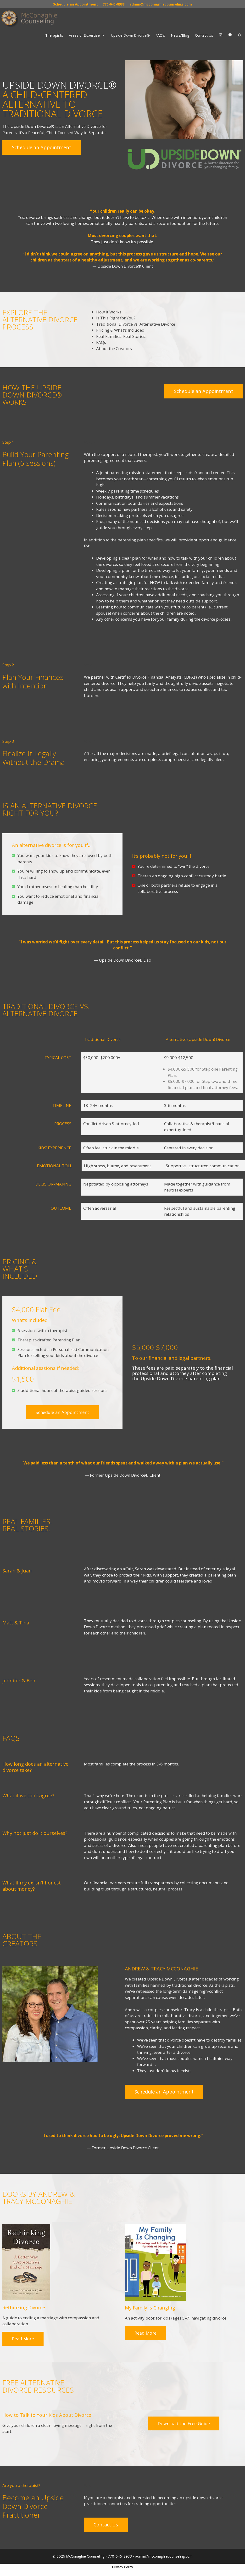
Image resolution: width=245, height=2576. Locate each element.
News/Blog (180, 35)
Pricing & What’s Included (120, 330)
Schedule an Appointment (75, 4)
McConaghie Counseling (85, 2556)
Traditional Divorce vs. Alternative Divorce (135, 324)
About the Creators (114, 348)
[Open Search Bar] (240, 35)
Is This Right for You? (115, 318)
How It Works (108, 312)
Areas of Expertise (88, 35)
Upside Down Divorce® (130, 35)
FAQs (101, 342)
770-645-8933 (114, 4)
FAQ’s (160, 35)
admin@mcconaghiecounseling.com (160, 4)
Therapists (54, 35)
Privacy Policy (122, 2567)
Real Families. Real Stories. (121, 336)
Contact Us (204, 35)
